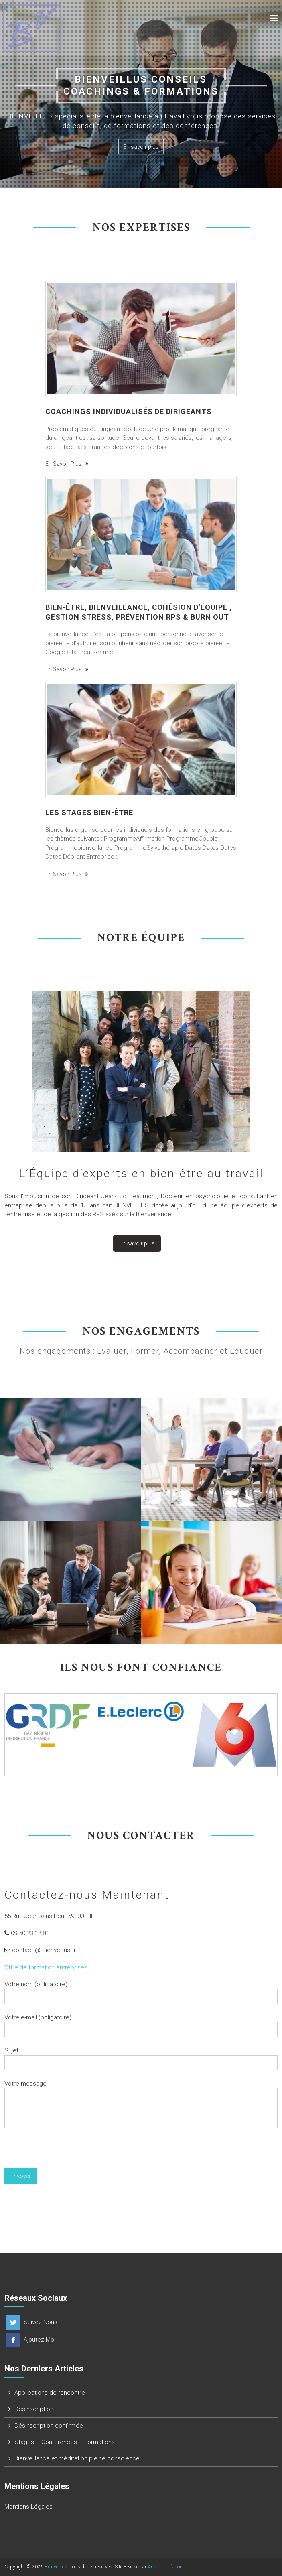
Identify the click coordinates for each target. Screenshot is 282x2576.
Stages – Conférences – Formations (64, 2442)
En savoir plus (141, 147)
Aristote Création (165, 2567)
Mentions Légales (28, 2506)
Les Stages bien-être (89, 812)
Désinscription (33, 2409)
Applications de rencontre (49, 2392)
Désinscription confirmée (48, 2425)
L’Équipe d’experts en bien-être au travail (141, 1173)
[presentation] (65, 2152)
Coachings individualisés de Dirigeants (128, 411)
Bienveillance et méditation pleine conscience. (77, 2458)
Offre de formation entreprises (45, 1967)
